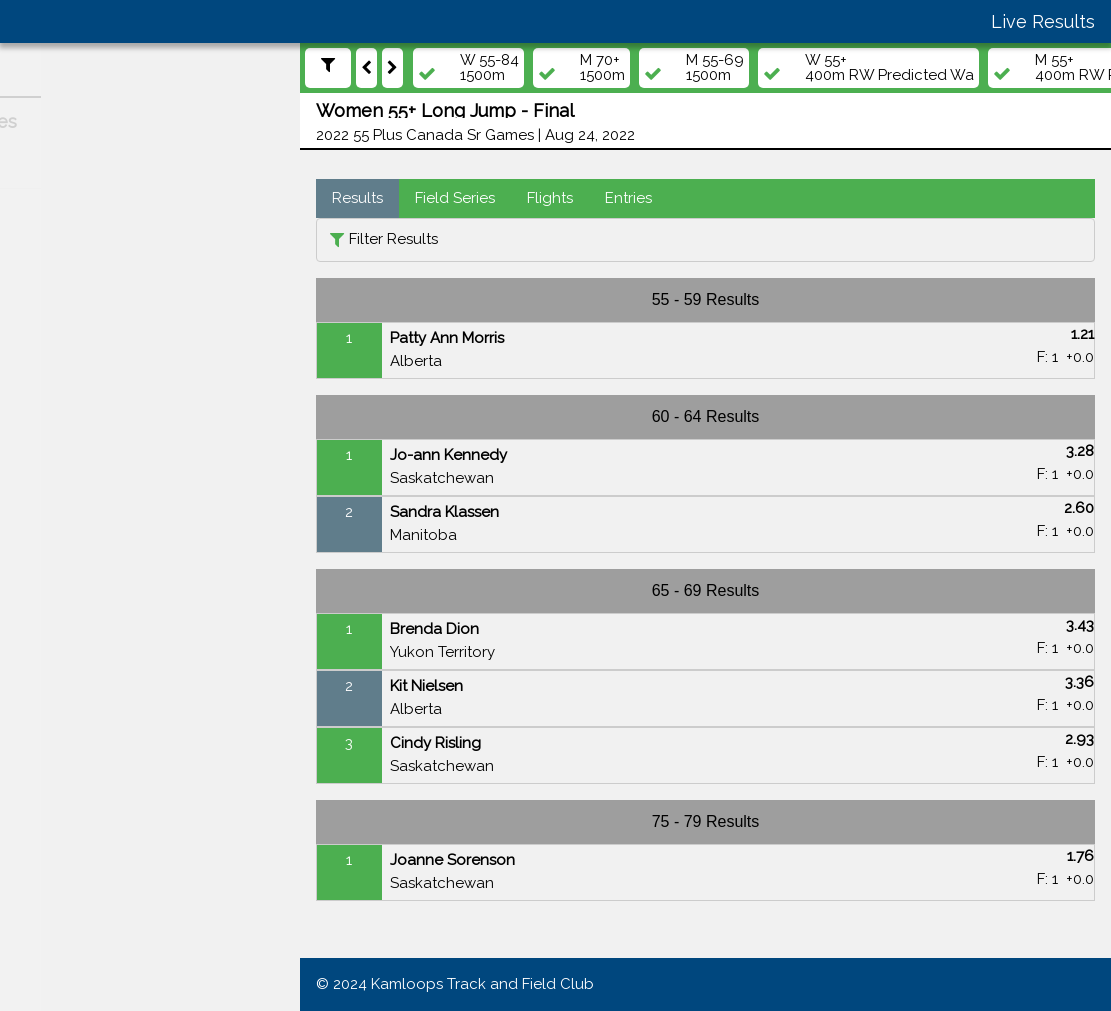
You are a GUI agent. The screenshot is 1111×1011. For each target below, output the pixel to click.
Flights (550, 198)
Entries (628, 198)
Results (357, 198)
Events (51, 314)
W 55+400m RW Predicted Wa (889, 68)
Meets (48, 275)
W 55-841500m (489, 68)
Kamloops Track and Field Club (482, 984)
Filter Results (393, 239)
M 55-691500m (715, 68)
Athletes (56, 352)
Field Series (455, 198)
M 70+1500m (602, 68)
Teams (50, 391)
